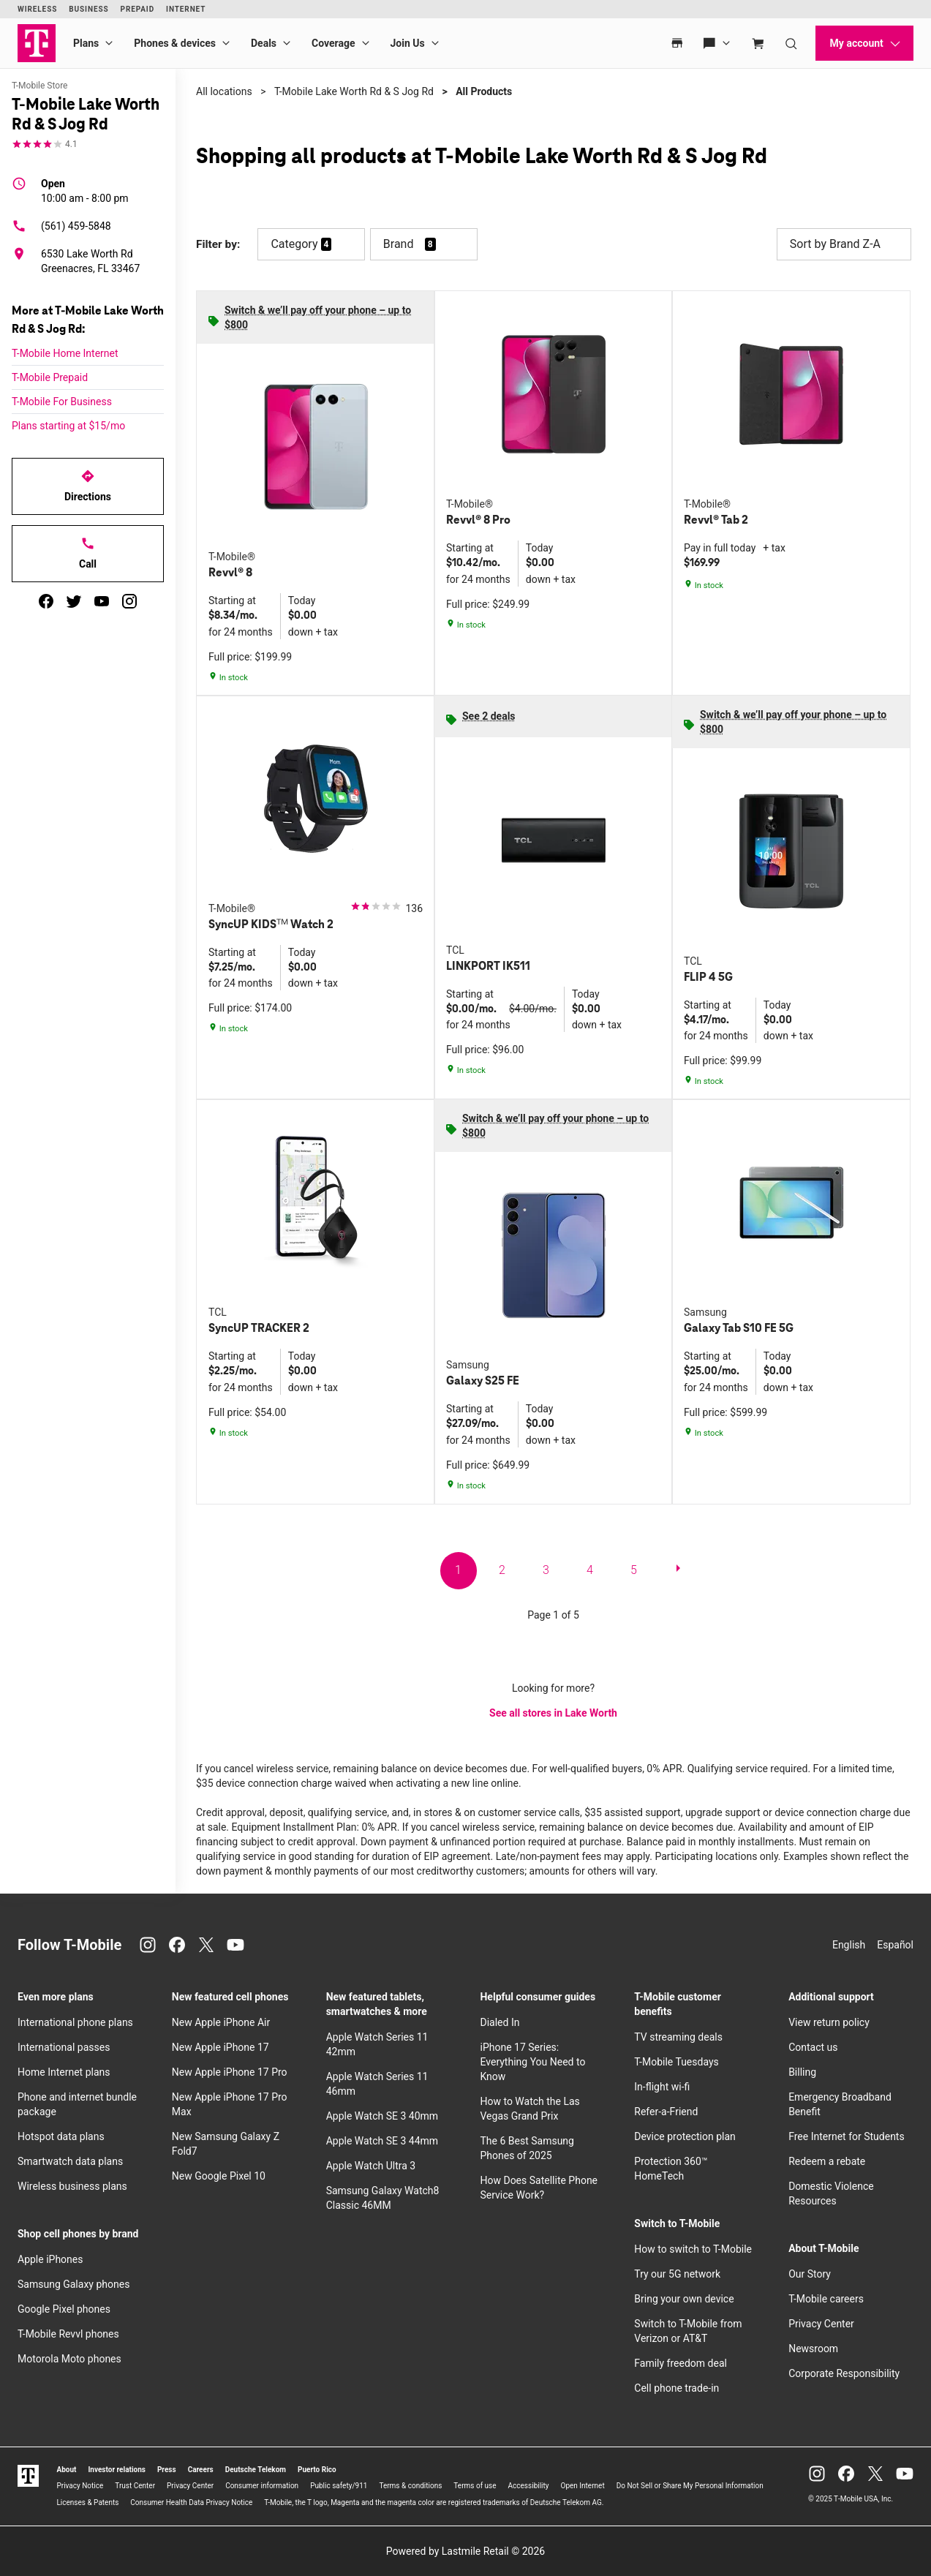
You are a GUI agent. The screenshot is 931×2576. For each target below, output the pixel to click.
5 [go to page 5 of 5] (633, 1570)
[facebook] (46, 601)
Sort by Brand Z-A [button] (844, 244)
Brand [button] (398, 244)
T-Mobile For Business (62, 401)
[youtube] (101, 601)
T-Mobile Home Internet (65, 353)
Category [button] (294, 244)
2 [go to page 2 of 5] (502, 1570)
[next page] (678, 1570)
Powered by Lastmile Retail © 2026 (465, 2551)
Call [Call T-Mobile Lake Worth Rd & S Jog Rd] (87, 553)
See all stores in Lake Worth (553, 1713)
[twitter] (74, 601)
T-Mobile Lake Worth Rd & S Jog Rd (354, 91)
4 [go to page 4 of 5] (590, 1570)
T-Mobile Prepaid (50, 377)
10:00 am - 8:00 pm (85, 190)
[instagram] (129, 601)
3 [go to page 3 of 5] (546, 1570)
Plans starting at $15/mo (68, 426)
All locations (224, 91)
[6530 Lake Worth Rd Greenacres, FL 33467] (88, 261)
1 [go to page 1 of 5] (458, 1570)
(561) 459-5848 (61, 226)
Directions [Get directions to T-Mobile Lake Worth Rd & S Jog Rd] (87, 485)
